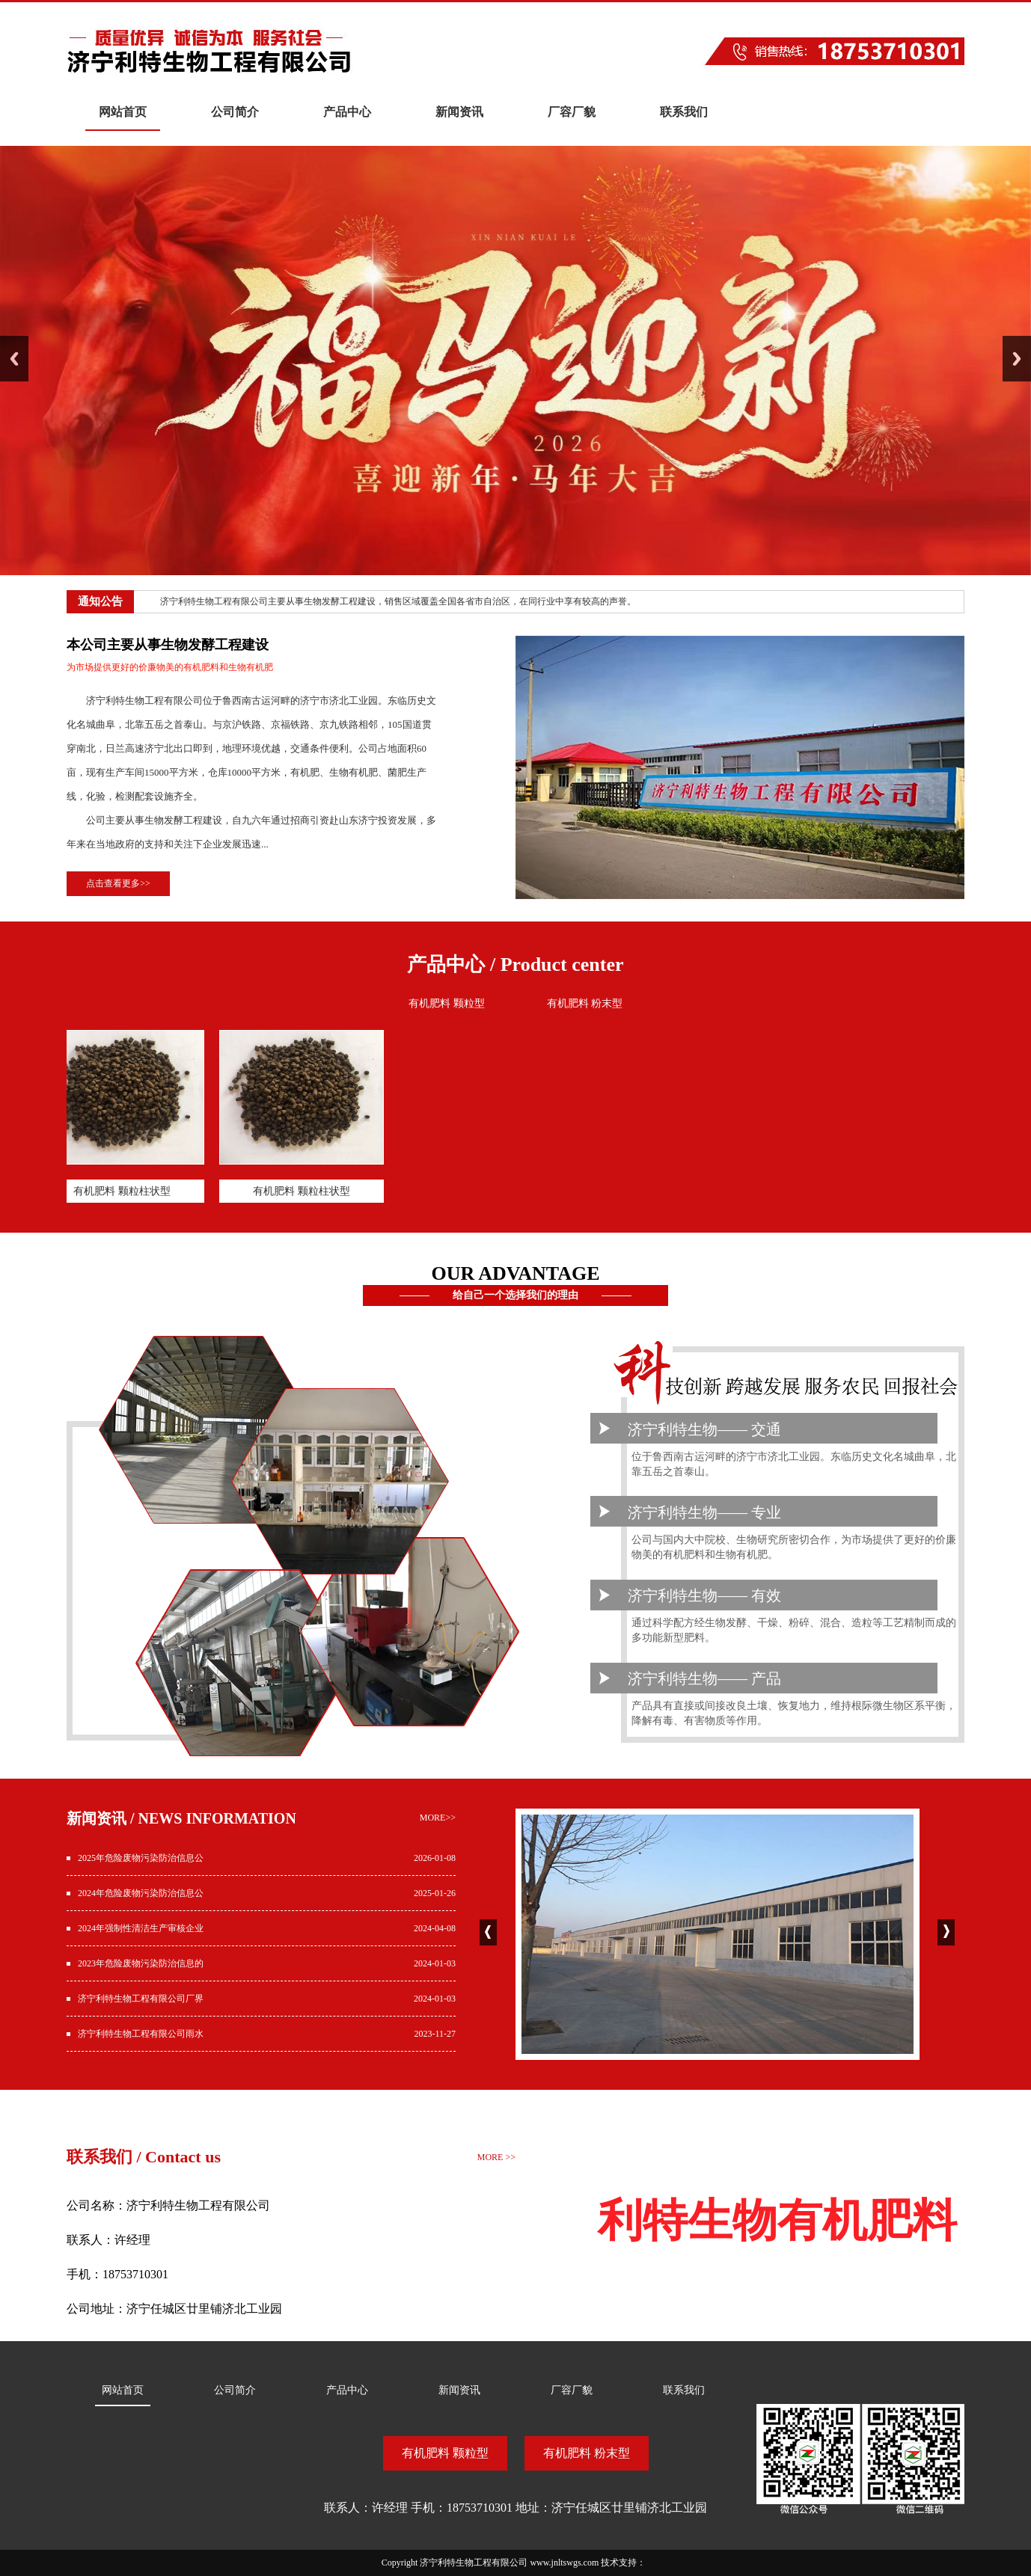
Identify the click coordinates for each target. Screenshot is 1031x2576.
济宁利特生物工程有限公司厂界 (141, 1998)
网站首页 (123, 111)
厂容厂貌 (572, 111)
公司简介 (235, 111)
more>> (438, 1817)
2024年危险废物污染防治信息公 (141, 1893)
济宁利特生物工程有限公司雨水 (141, 2033)
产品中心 (347, 111)
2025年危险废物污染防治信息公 (141, 1858)
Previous (14, 358)
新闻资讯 (459, 111)
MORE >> (496, 2157)
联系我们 (684, 111)
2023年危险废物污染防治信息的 (141, 1963)
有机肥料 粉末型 (585, 1003)
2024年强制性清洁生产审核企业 (141, 1928)
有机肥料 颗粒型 (447, 1003)
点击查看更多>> (118, 883)
